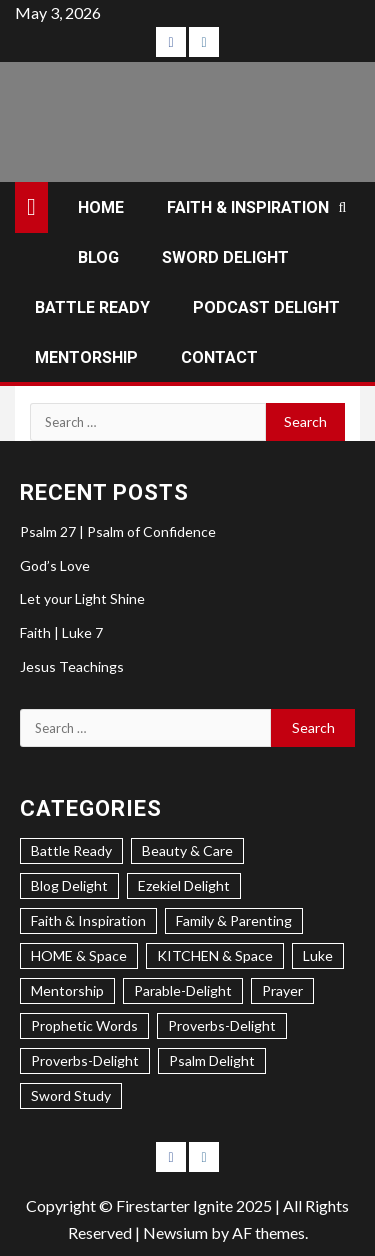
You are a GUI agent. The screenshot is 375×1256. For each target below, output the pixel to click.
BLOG (98, 257)
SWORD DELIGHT (225, 257)
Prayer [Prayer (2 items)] (282, 990)
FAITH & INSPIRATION (248, 207)
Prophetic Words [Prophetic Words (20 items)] (84, 1025)
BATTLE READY (92, 307)
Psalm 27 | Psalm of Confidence (118, 531)
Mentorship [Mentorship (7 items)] (67, 990)
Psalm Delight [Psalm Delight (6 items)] (212, 1060)
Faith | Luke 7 (61, 632)
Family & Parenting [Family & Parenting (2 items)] (234, 920)
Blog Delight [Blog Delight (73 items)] (69, 885)
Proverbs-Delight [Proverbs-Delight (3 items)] (222, 1025)
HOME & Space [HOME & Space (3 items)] (79, 955)
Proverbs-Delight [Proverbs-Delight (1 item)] (85, 1060)
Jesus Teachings (72, 666)
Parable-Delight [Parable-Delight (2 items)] (183, 990)
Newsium (175, 1232)
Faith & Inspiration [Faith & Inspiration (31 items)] (88, 920)
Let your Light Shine (82, 598)
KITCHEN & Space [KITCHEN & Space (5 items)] (215, 955)
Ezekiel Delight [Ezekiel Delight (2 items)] (184, 885)
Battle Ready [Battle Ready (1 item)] (71, 850)
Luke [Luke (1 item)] (318, 955)
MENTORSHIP (86, 357)
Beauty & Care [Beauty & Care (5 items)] (187, 850)
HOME (101, 207)
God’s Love (55, 565)
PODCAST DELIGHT (266, 307)
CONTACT (219, 357)
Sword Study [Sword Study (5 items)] (71, 1095)
